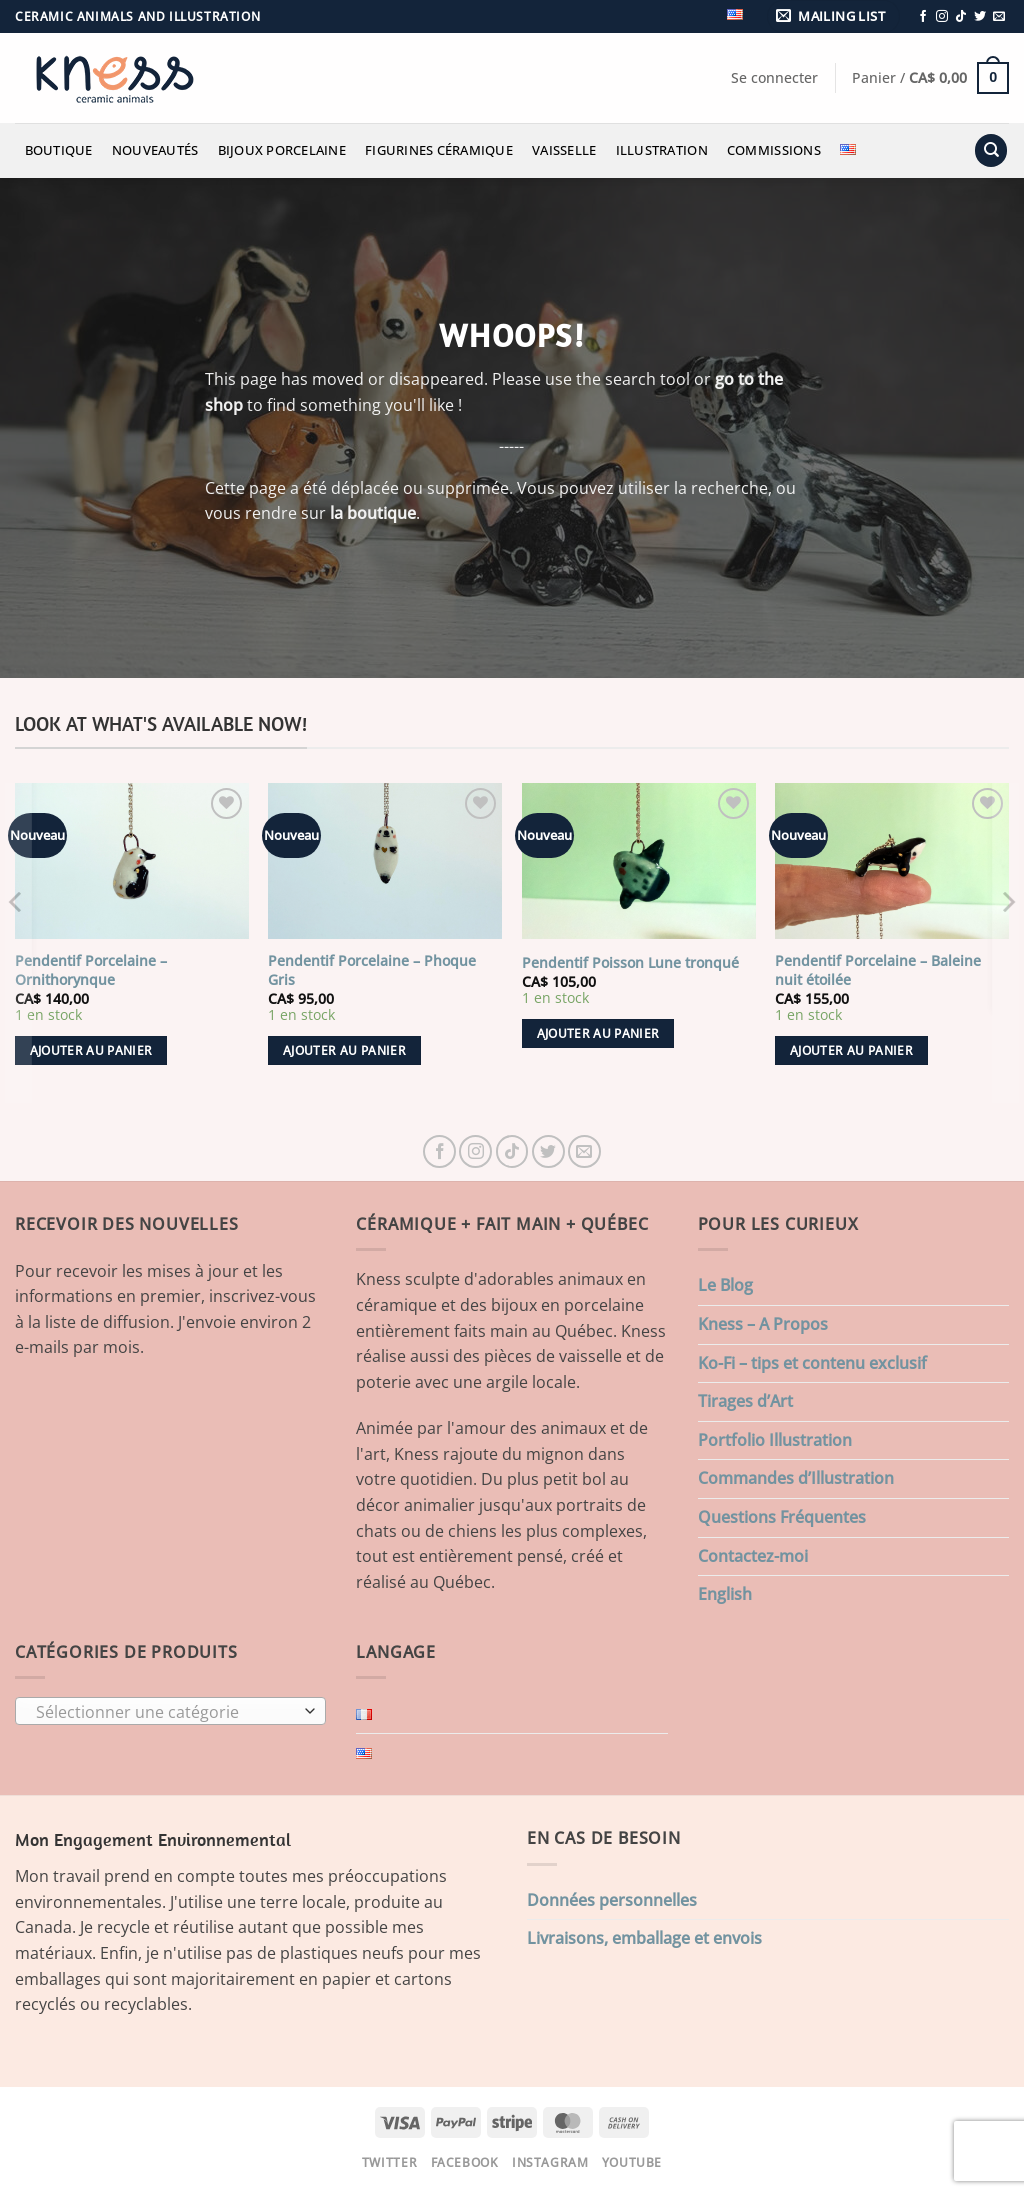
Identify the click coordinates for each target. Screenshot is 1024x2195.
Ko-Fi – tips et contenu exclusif (812, 1363)
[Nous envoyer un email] (999, 17)
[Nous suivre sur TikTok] (961, 17)
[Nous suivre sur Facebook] (923, 17)
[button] (834, 16)
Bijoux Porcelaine (282, 150)
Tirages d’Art (745, 1401)
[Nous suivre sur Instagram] (942, 17)
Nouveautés (155, 150)
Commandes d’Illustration (796, 1478)
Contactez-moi (753, 1556)
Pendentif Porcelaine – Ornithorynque (91, 970)
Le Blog (725, 1285)
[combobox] (170, 1711)
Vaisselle (564, 150)
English (725, 1594)
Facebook (465, 2162)
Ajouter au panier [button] (91, 1050)
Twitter (389, 2162)
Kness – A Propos (763, 1324)
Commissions (774, 150)
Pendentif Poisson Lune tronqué (630, 963)
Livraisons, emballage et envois (644, 1938)
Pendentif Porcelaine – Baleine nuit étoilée (878, 970)
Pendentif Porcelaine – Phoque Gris (372, 970)
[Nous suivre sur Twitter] (980, 17)
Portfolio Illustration (775, 1440)
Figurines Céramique (439, 150)
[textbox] (166, 1712)
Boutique (59, 150)
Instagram (550, 2162)
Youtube (632, 2162)
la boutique (373, 513)
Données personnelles (612, 1900)
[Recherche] (991, 150)
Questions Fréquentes (782, 1517)
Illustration (662, 150)
